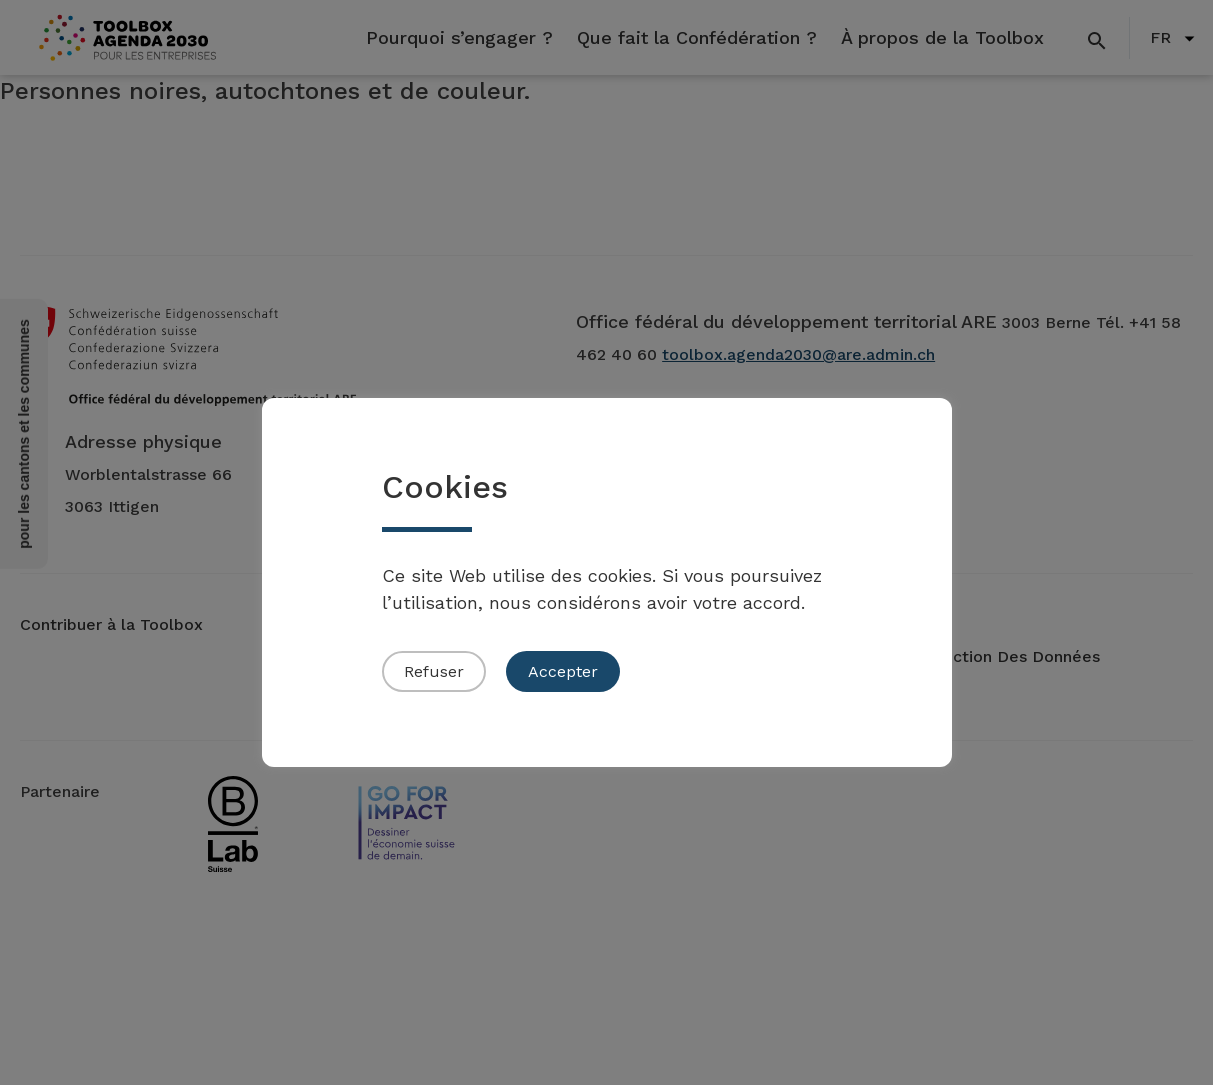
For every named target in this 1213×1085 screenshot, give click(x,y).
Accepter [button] (563, 671)
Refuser (434, 671)
